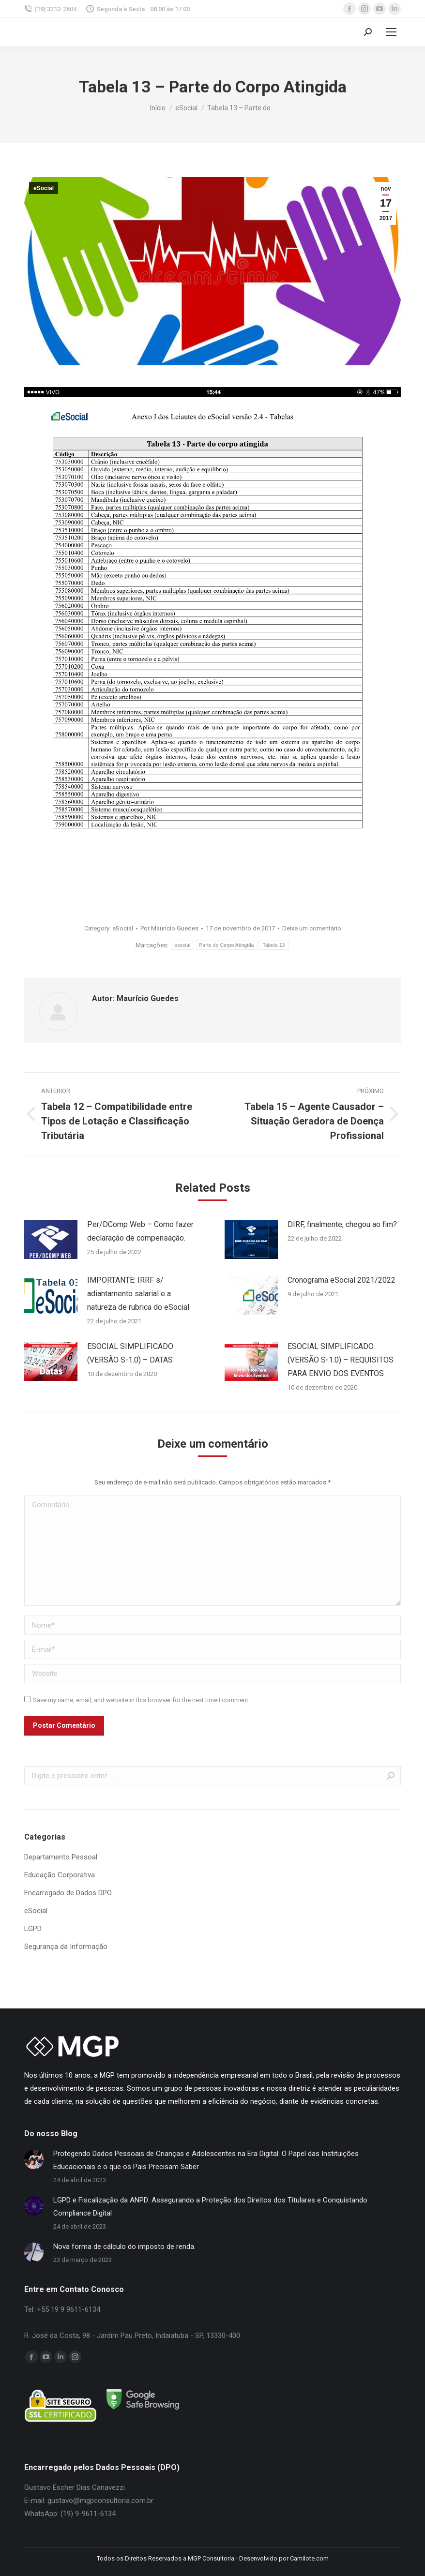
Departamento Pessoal (60, 1857)
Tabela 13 (274, 945)
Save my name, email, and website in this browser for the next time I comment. (141, 1700)
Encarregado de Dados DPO (68, 1892)
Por (169, 928)
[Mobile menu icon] (391, 32)
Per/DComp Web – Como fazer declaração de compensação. (140, 1231)
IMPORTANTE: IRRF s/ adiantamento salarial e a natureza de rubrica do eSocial (138, 1293)
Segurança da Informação (65, 1946)
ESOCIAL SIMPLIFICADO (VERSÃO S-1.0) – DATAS (130, 1353)
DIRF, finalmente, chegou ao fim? (342, 1224)
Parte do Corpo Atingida (226, 945)
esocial (182, 945)
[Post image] (50, 1239)
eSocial (43, 188)
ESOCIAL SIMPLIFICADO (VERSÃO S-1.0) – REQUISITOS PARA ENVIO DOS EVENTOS (341, 1360)
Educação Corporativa (59, 1875)
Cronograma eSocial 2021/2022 (341, 1280)
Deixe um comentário (311, 928)
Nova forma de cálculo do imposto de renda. (124, 2246)
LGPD (33, 1928)
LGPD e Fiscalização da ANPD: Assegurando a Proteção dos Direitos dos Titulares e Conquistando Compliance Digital (210, 2206)
